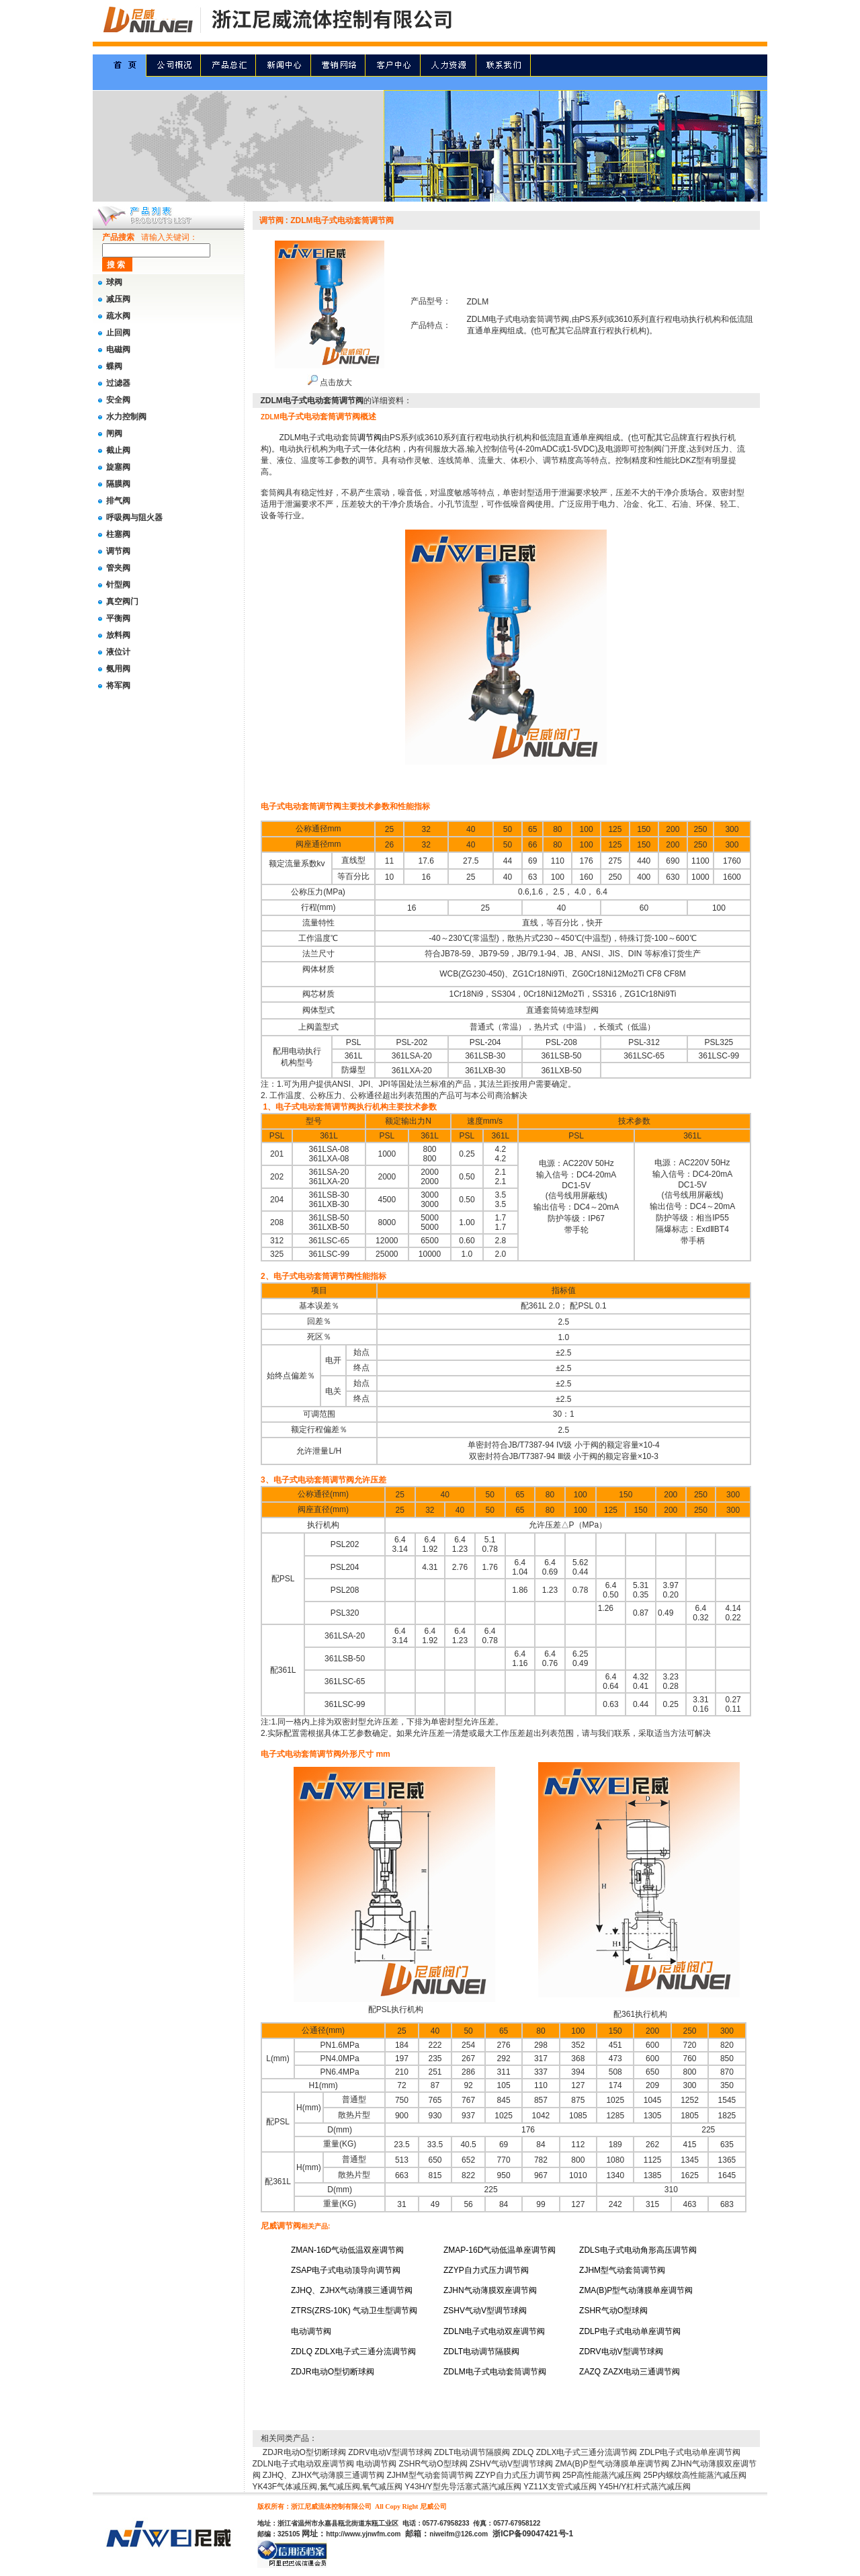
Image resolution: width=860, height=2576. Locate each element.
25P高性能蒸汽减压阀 (601, 2475)
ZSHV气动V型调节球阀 (511, 2463)
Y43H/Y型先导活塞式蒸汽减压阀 (462, 2486)
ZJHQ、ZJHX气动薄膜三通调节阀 (323, 2475)
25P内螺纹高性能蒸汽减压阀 (695, 2475)
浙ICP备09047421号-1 (532, 2533)
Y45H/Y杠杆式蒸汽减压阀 (645, 2486)
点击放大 (329, 382)
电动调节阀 (376, 2463)
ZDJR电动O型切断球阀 (304, 2452)
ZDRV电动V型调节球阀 (389, 2452)
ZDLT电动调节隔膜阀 (472, 2452)
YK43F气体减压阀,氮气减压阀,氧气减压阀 (327, 2486)
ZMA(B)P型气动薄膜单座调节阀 (612, 2463)
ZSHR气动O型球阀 (433, 2463)
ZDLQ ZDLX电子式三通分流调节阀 (574, 2452)
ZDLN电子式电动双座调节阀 (303, 2463)
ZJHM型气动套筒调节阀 (430, 2475)
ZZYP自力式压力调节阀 (517, 2475)
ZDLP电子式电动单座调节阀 (690, 2452)
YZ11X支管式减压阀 (560, 2486)
